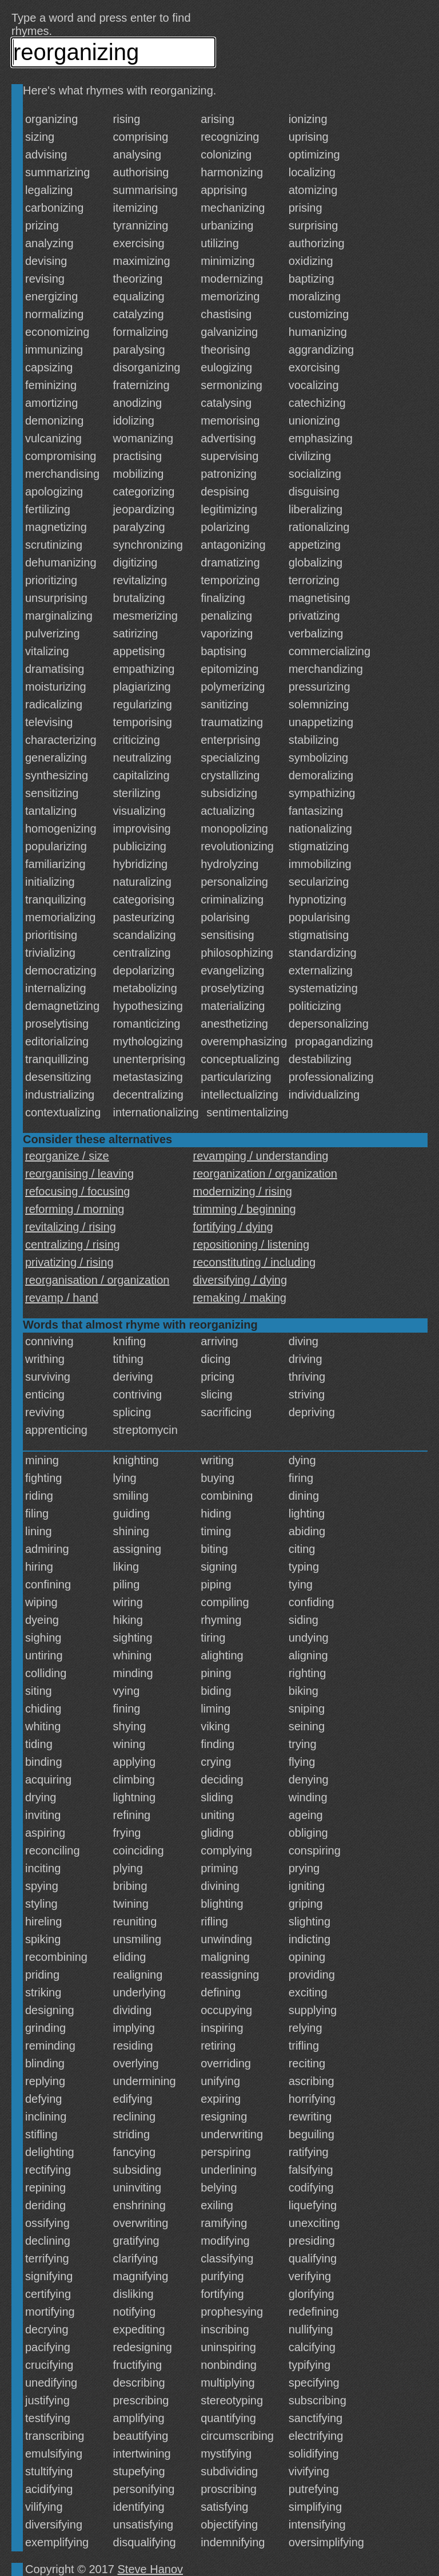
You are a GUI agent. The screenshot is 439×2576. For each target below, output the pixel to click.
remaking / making (239, 1297)
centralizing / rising (72, 1244)
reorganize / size (67, 1156)
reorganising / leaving (79, 1173)
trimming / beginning (244, 1209)
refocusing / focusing (77, 1191)
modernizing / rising (242, 1191)
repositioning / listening (251, 1244)
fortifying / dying (233, 1226)
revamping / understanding (261, 1156)
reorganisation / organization (97, 1280)
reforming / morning (74, 1209)
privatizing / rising (69, 1262)
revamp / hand (61, 1297)
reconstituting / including (254, 1262)
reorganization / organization (265, 1173)
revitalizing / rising (70, 1226)
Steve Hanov (150, 2569)
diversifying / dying (240, 1280)
